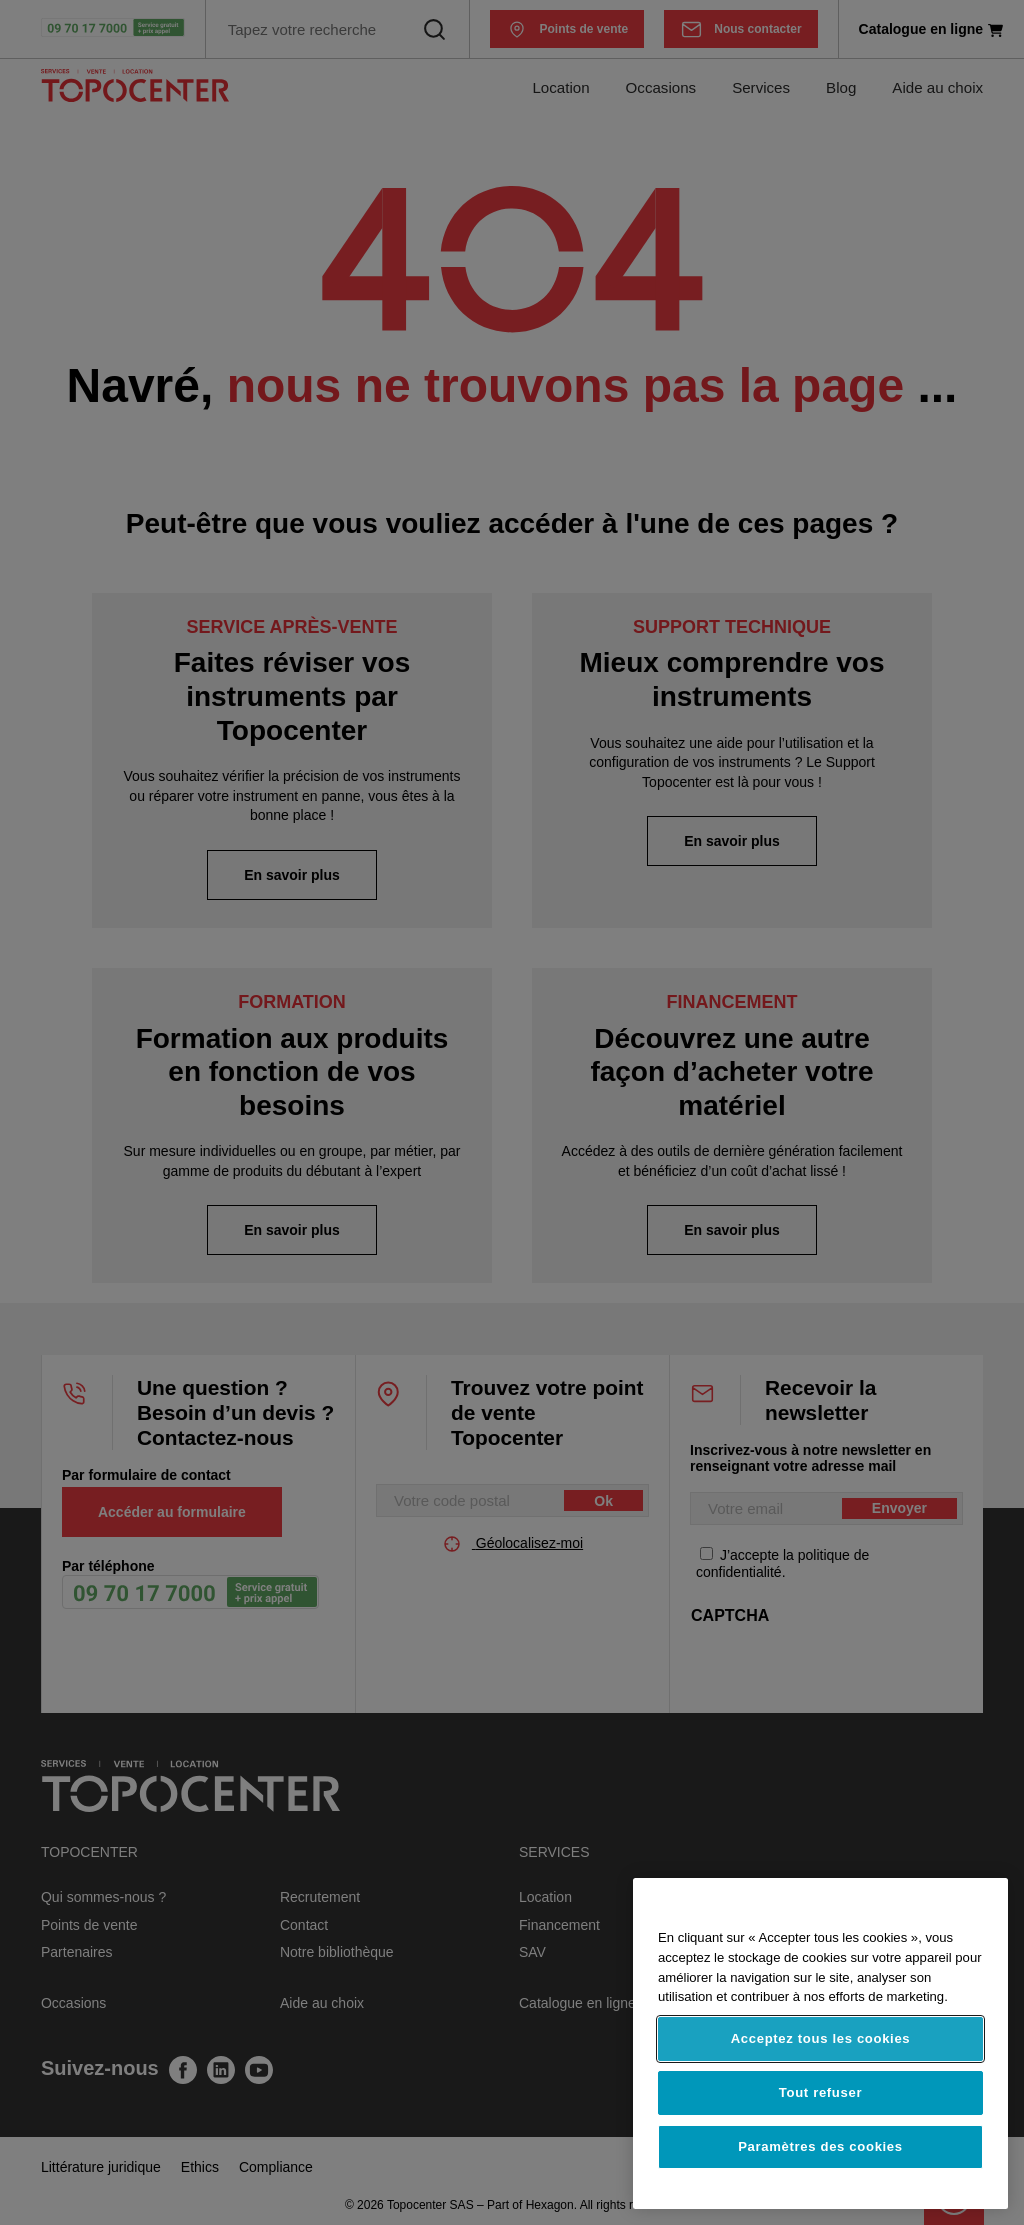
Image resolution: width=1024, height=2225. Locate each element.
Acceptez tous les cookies (821, 2038)
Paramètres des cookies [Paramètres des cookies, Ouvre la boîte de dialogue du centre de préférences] (820, 2146)
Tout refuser (820, 2092)
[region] (820, 2043)
